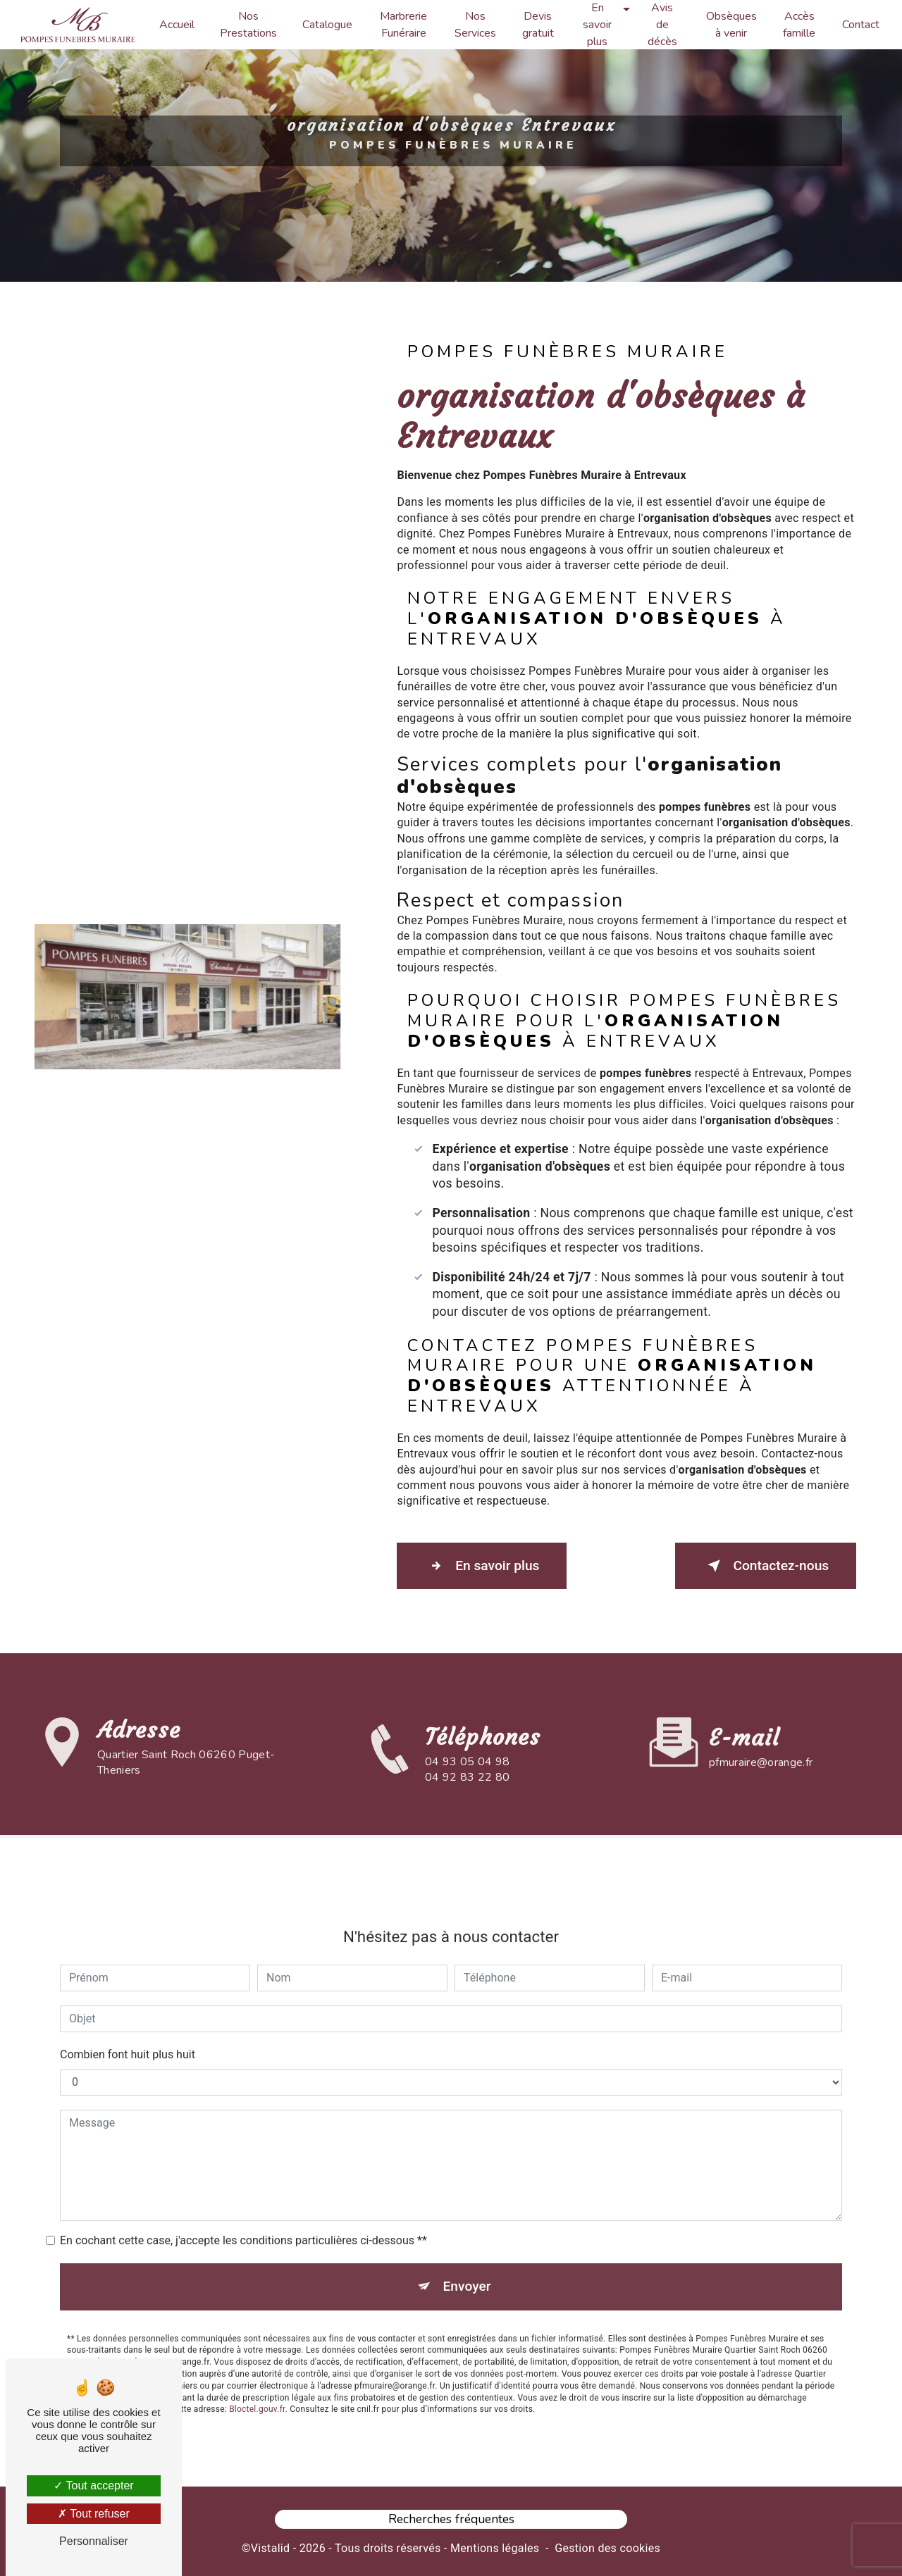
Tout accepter (93, 2485)
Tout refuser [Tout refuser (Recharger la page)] (94, 2514)
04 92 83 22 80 (467, 1802)
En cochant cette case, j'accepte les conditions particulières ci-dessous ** (243, 2212)
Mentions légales (494, 2544)
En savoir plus (483, 1565)
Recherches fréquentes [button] (451, 2516)
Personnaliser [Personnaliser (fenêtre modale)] (93, 2541)
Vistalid (270, 2544)
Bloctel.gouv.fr (257, 2382)
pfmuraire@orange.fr (761, 1735)
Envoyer (467, 2258)
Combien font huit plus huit (127, 2026)
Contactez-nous (763, 1565)
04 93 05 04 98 (467, 1786)
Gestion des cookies (607, 2544)
